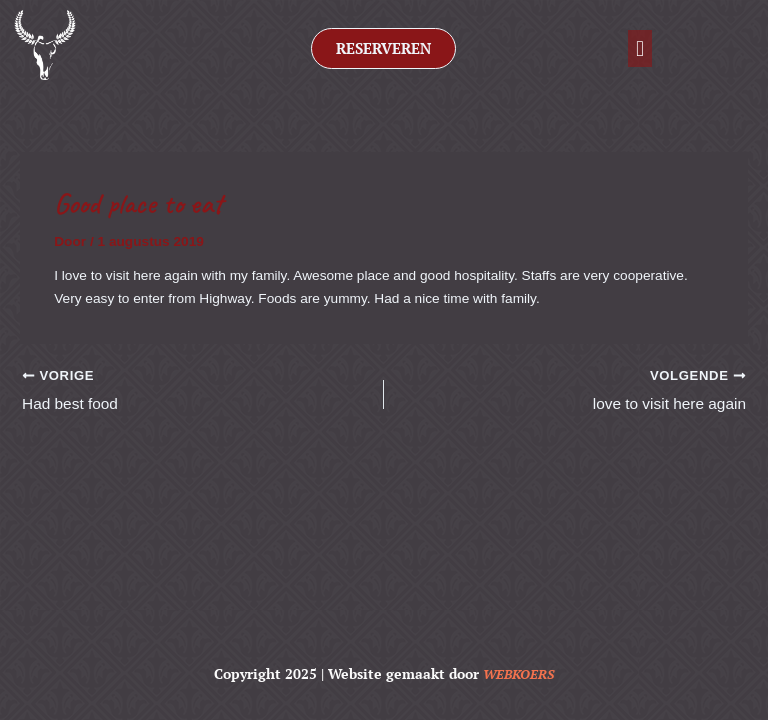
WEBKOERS (518, 674)
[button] (640, 48)
